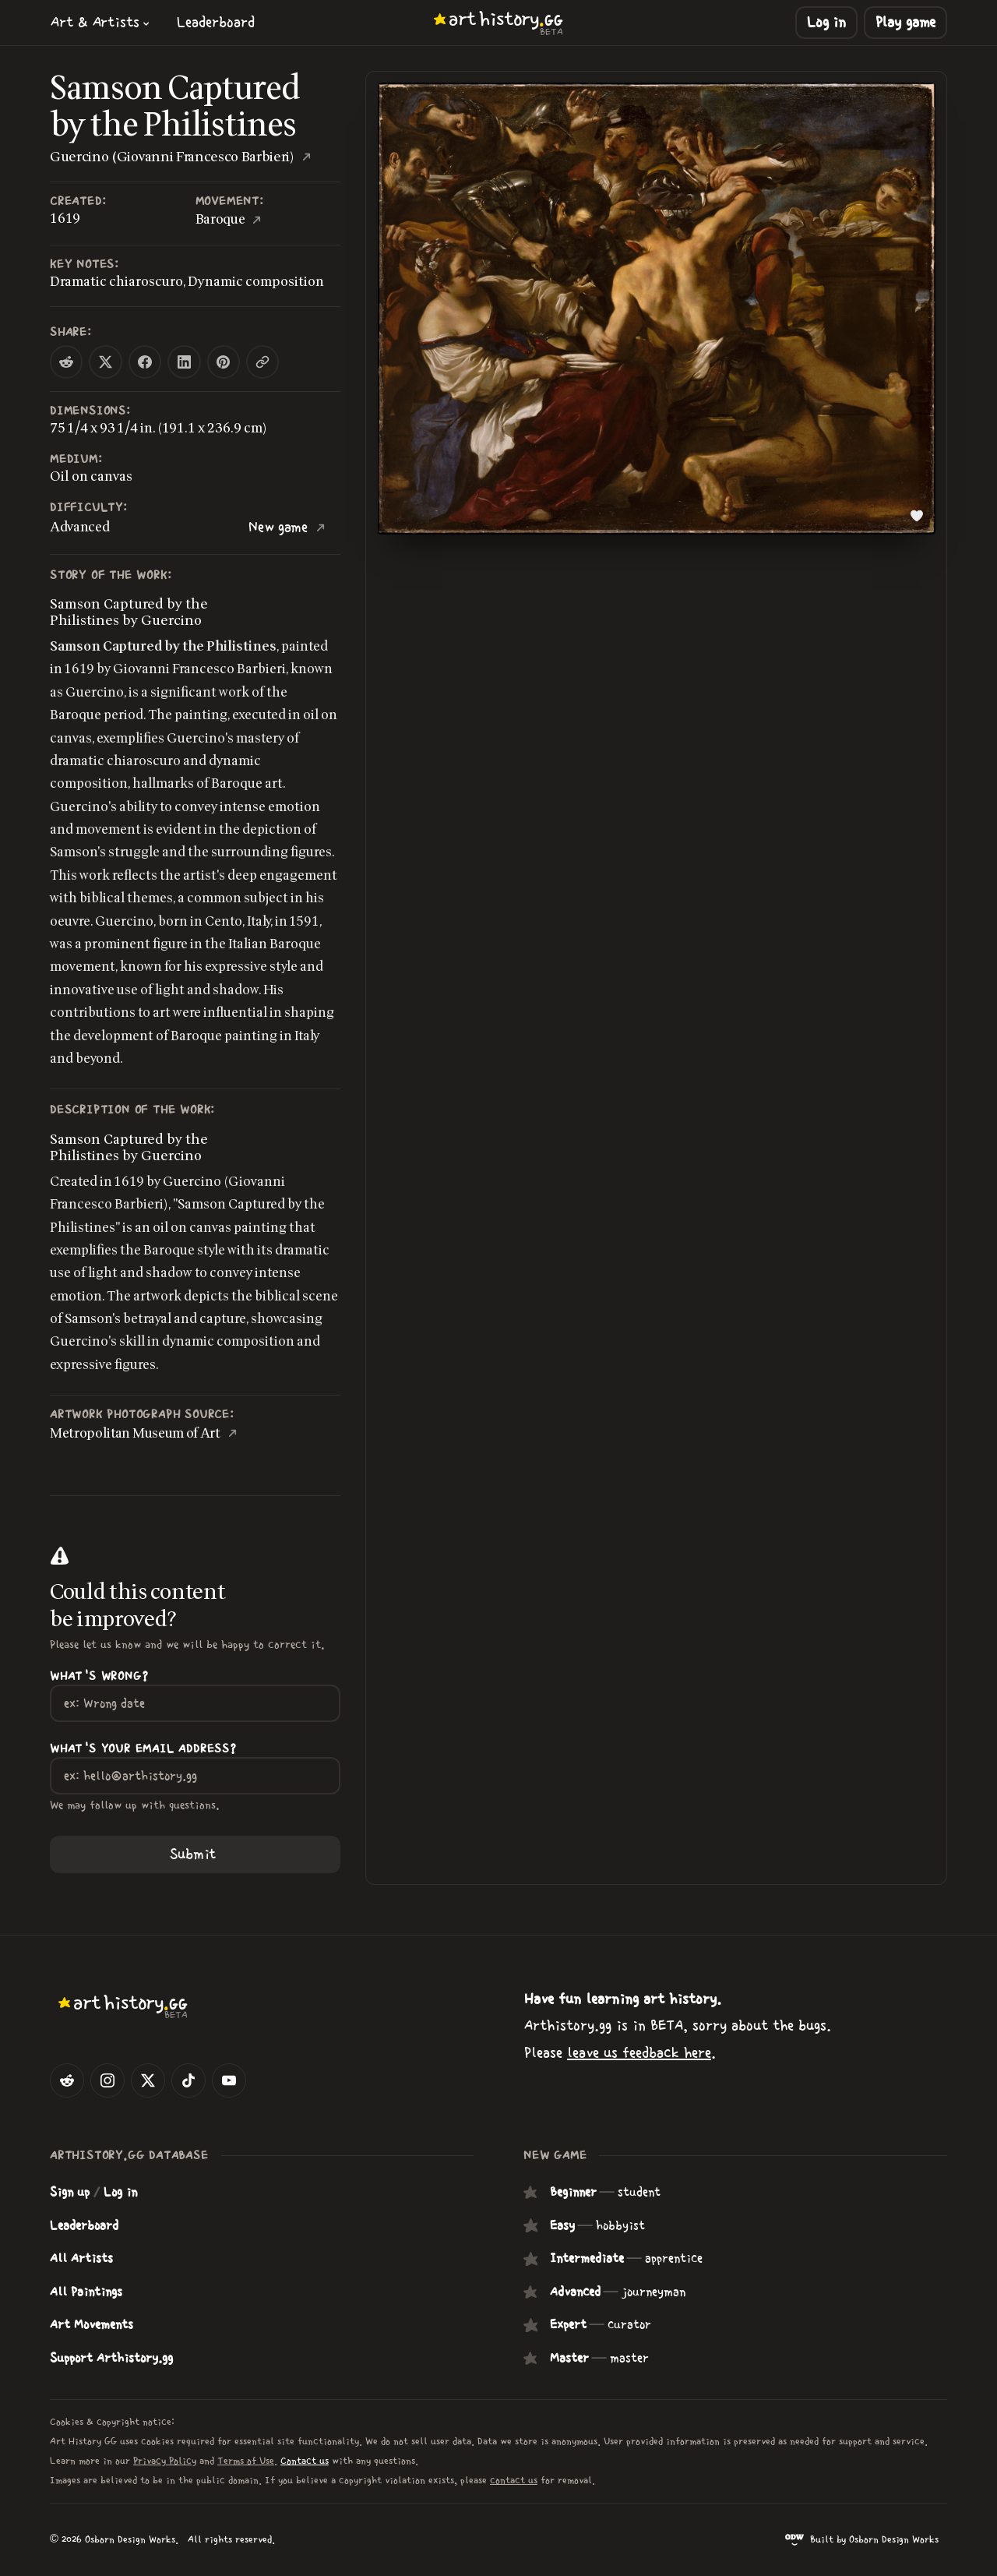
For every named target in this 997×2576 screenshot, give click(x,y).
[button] (100, 22)
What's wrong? (99, 1676)
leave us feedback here (639, 2053)
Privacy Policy (164, 2461)
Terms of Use (245, 2461)
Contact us (304, 2461)
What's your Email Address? (143, 1749)
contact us (513, 2480)
